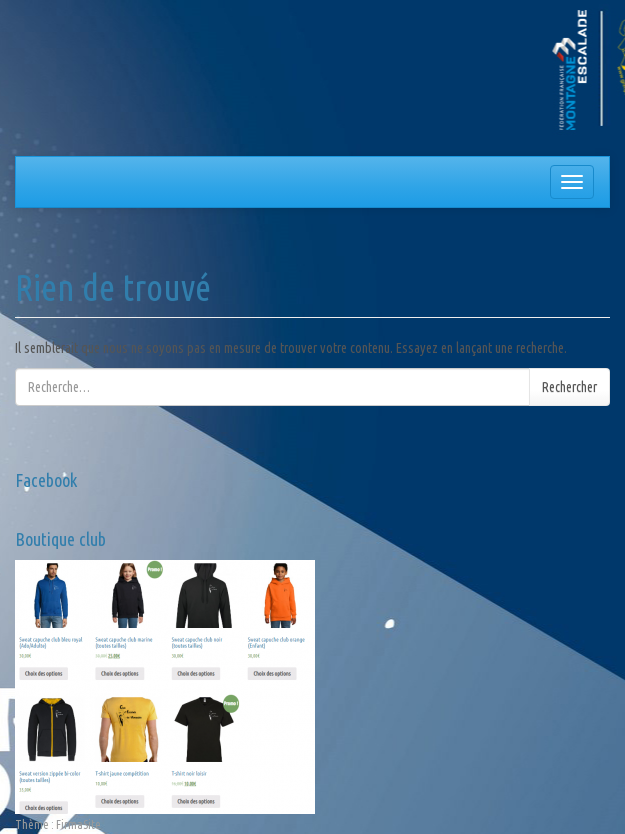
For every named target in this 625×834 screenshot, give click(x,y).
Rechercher (569, 387)
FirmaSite (78, 824)
